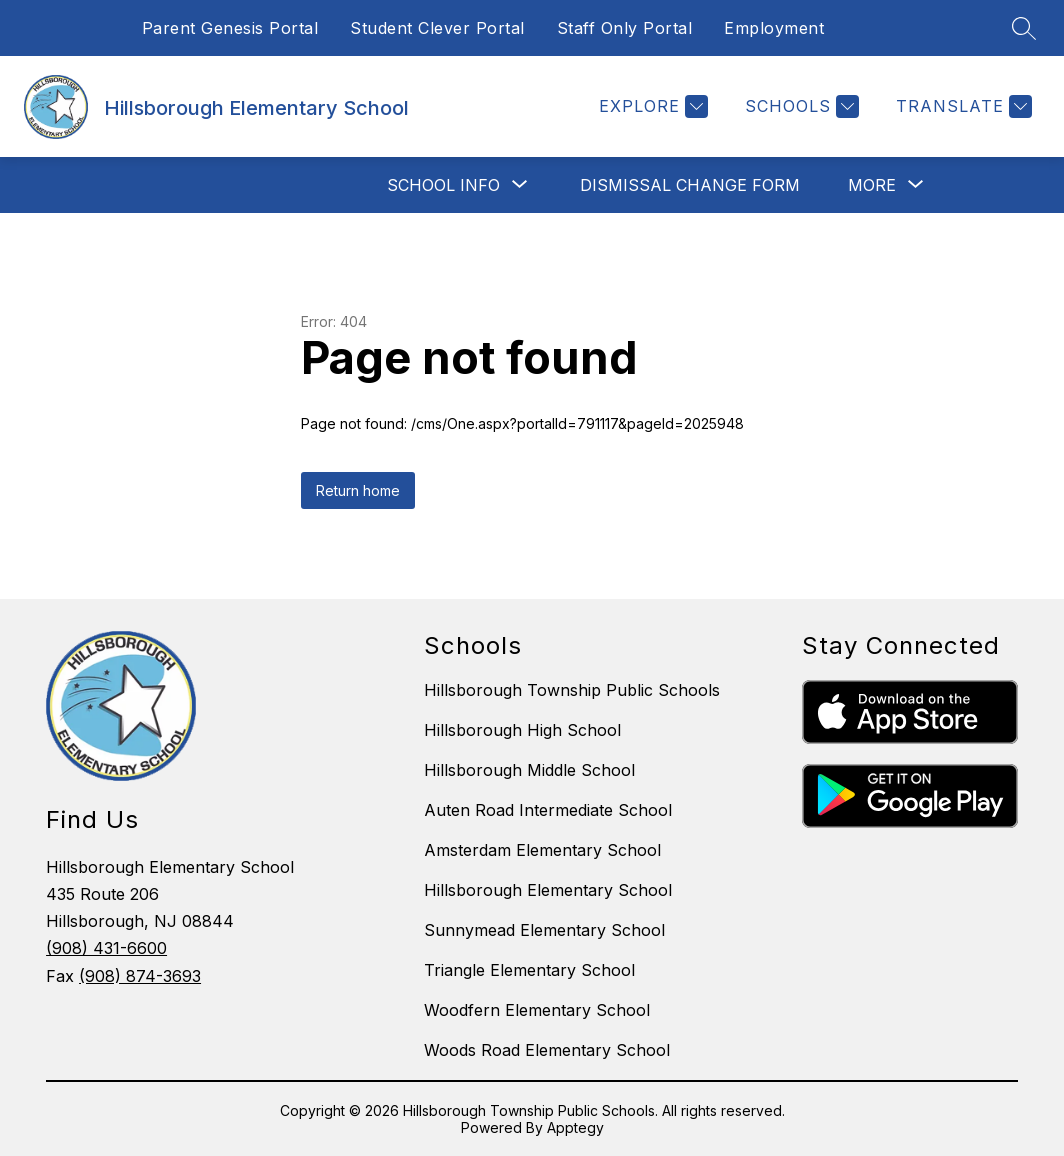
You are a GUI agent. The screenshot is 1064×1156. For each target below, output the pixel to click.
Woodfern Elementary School (537, 1010)
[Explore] (651, 106)
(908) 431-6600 (106, 948)
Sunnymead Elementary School (544, 930)
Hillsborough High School (522, 730)
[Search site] (1024, 28)
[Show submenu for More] (872, 185)
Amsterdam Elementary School (542, 850)
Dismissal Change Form (690, 185)
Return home (358, 490)
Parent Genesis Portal (230, 28)
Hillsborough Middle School (529, 770)
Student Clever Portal (437, 28)
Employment (774, 28)
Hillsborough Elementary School (548, 890)
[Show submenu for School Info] (443, 185)
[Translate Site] (961, 106)
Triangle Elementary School (529, 970)
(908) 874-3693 (140, 976)
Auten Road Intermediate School (548, 810)
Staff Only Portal (625, 28)
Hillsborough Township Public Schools (572, 690)
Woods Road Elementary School (547, 1050)
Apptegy (575, 1127)
